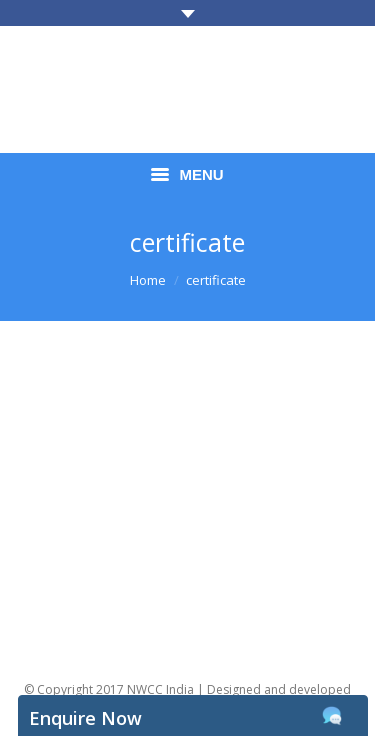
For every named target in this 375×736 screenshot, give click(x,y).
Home (148, 280)
